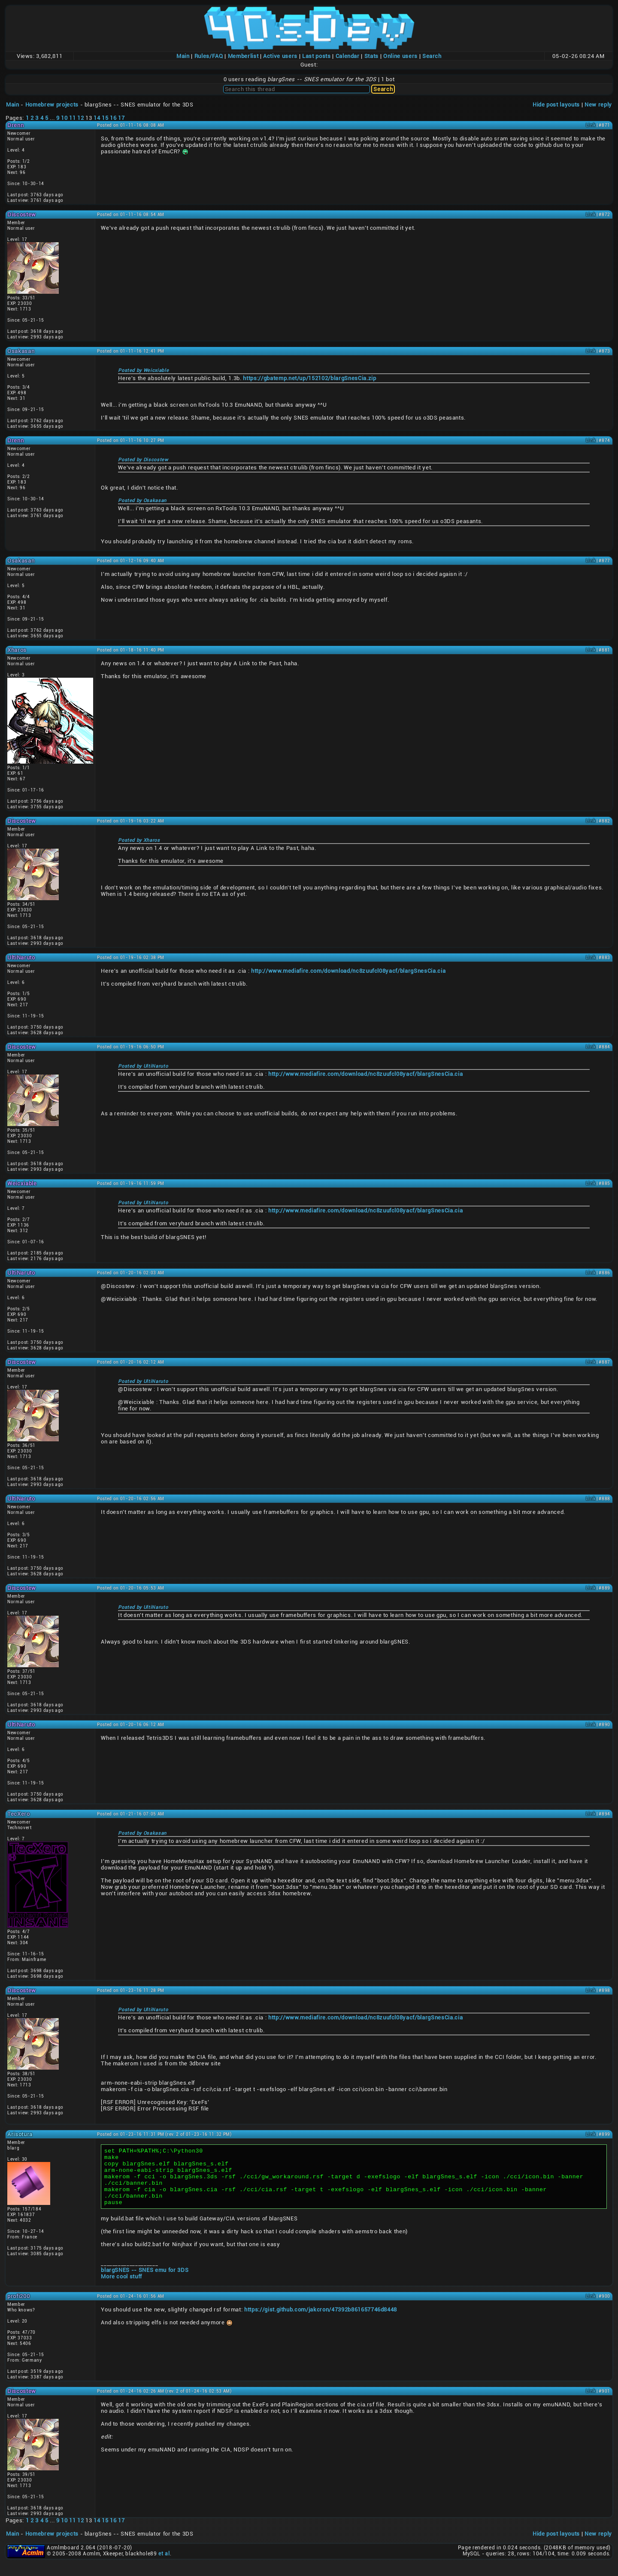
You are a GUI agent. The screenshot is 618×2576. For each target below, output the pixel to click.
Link (591, 125)
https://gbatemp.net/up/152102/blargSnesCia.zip (309, 378)
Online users (400, 56)
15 (105, 118)
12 (80, 118)
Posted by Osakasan (142, 500)
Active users (280, 56)
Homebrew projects (52, 104)
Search (432, 56)
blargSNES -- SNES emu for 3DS (144, 2281)
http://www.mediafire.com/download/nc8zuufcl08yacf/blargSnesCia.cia (348, 971)
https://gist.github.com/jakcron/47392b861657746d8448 (320, 2321)
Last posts (316, 56)
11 (72, 118)
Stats (371, 56)
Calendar (348, 56)
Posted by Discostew (143, 460)
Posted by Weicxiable (143, 370)
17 (121, 118)
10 (64, 118)
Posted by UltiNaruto (143, 1066)
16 (113, 118)
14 (97, 118)
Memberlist (243, 56)
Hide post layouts (556, 104)
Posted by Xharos (139, 840)
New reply (598, 104)
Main (183, 56)
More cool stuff (121, 2288)
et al (164, 2565)
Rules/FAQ (208, 56)
